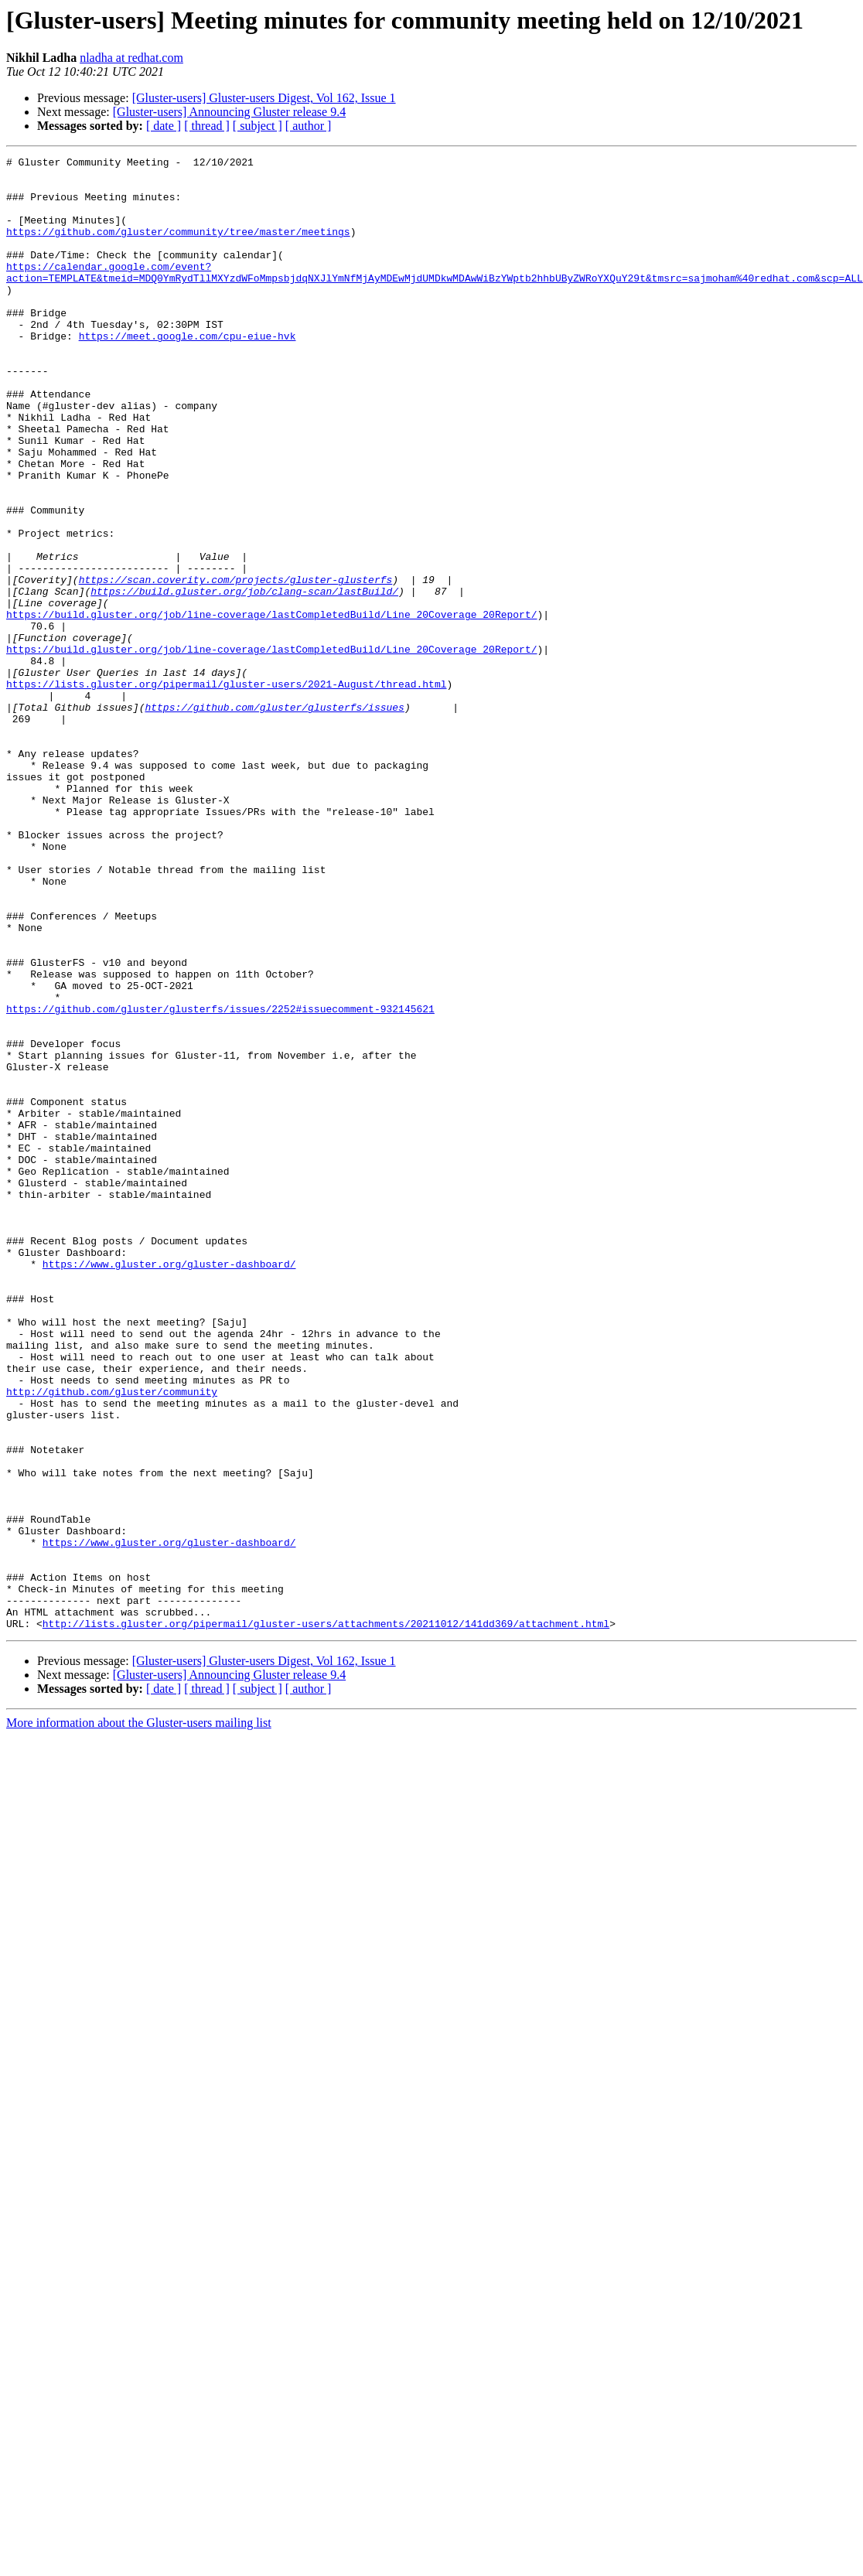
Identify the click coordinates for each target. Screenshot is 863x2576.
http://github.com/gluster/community (111, 1639)
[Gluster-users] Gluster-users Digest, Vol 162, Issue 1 (264, 97)
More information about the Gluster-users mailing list (138, 2017)
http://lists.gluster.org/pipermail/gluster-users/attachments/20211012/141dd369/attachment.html (326, 1918)
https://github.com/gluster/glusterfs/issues (274, 818)
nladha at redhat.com (131, 57)
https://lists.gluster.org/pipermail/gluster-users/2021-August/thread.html (226, 790)
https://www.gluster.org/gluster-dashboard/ (169, 1486)
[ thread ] (207, 125)
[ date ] (163, 125)
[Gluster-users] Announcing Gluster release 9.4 (229, 111)
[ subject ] (257, 125)
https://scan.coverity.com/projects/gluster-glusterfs (236, 665)
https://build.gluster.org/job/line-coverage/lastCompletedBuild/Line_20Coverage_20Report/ (271, 707)
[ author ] (308, 125)
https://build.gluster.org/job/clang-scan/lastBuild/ (244, 679)
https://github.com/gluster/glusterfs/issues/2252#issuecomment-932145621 (220, 1180)
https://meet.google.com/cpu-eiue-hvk (187, 373)
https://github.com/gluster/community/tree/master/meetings (178, 247)
